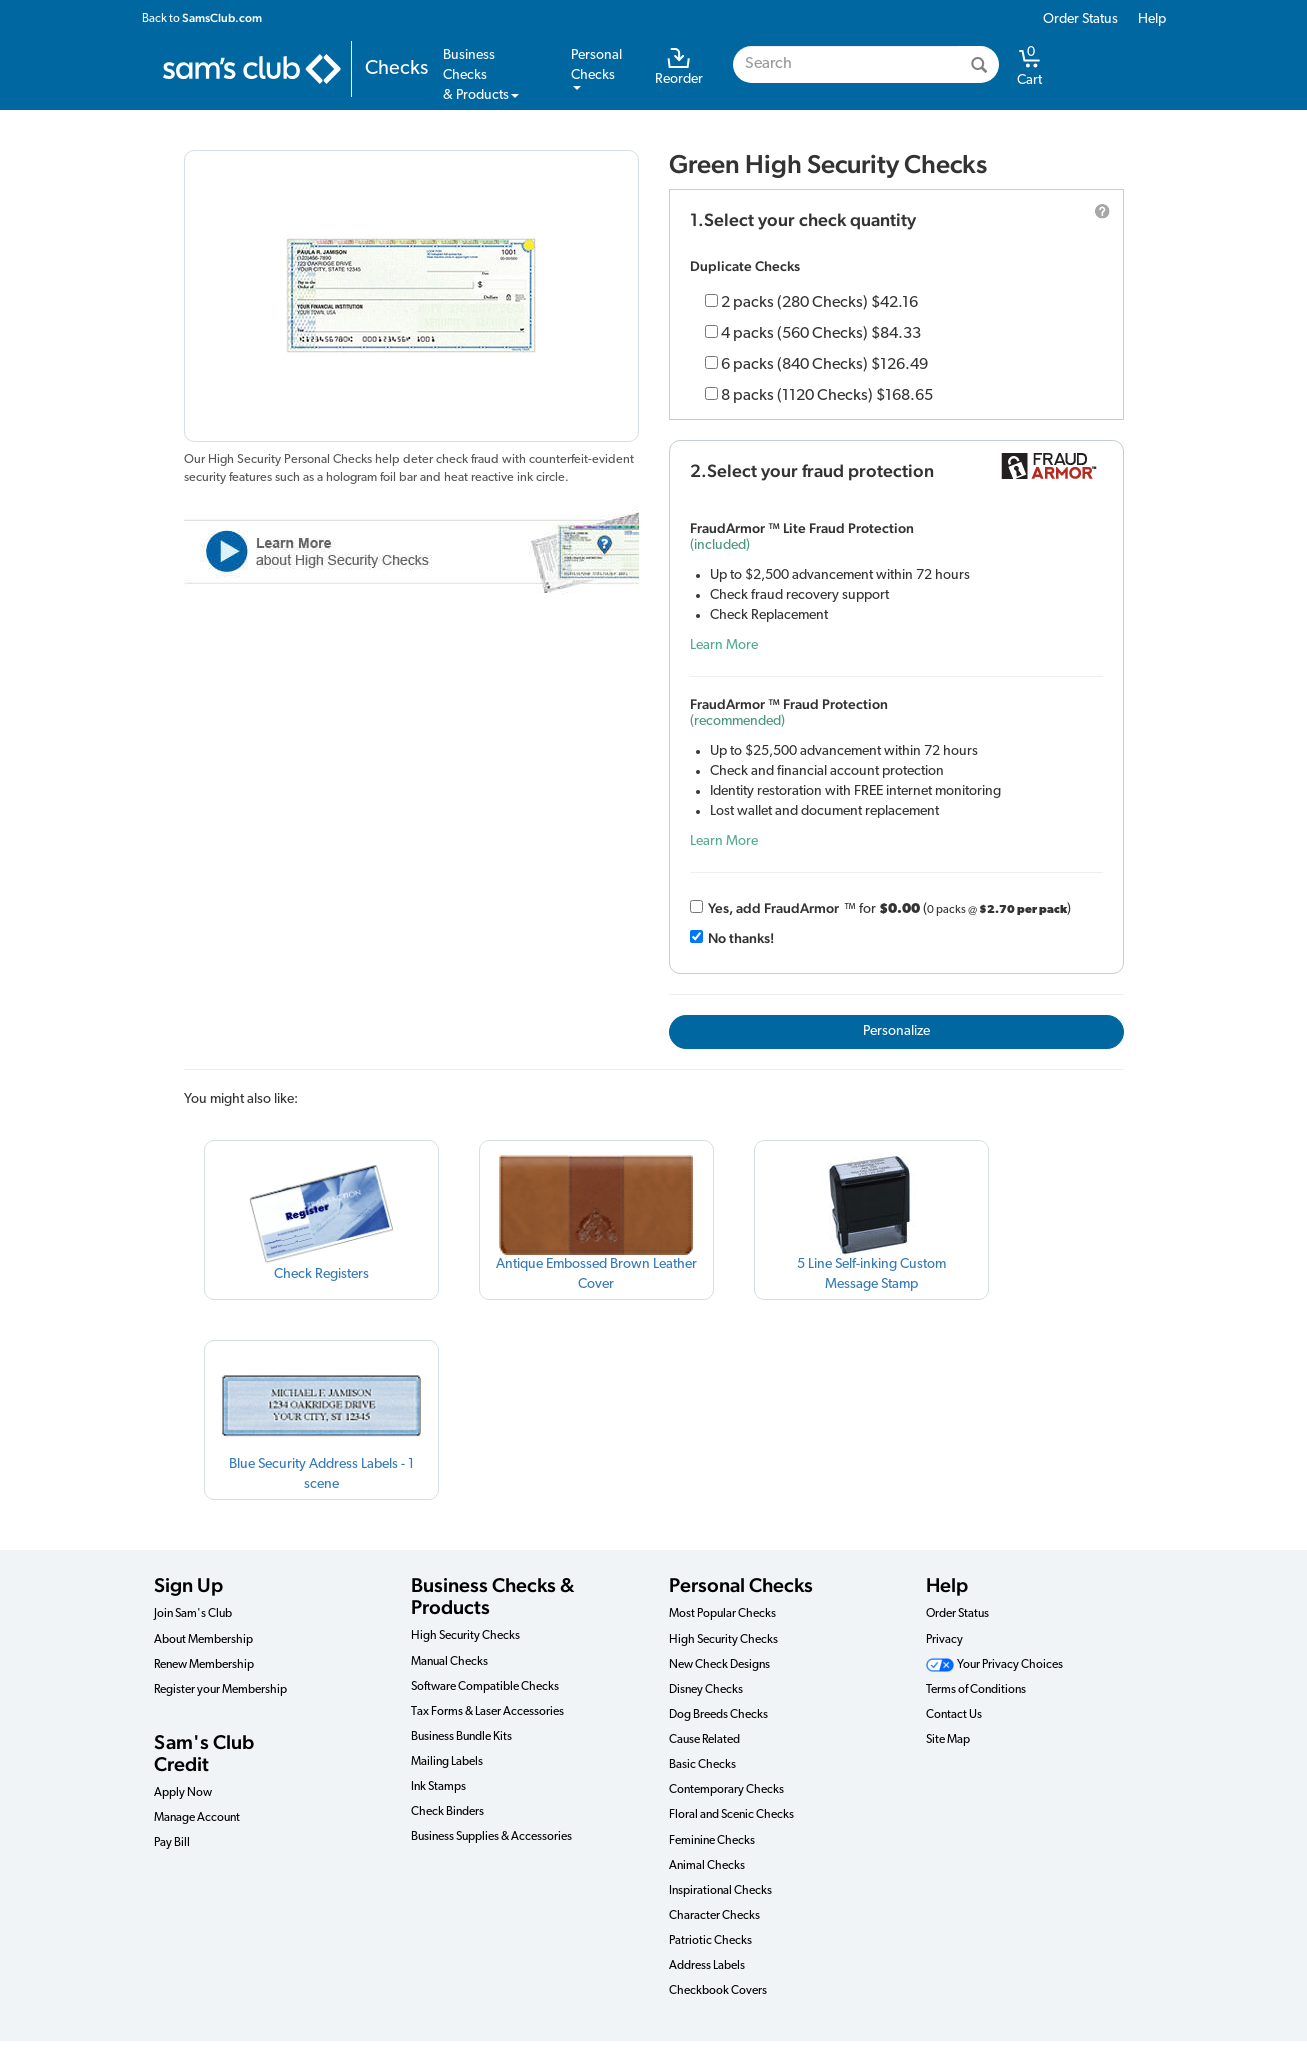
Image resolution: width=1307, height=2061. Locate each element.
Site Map (948, 1740)
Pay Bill (172, 1843)
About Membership (203, 1640)
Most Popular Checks (722, 1614)
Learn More (724, 645)
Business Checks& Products (481, 75)
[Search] (979, 64)
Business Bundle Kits (461, 1737)
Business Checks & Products (492, 1596)
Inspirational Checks (720, 1891)
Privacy (944, 1640)
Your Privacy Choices (994, 1665)
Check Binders (447, 1812)
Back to (202, 18)
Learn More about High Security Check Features (411, 550)
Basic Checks (702, 1765)
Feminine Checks (712, 1841)
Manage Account (197, 1818)
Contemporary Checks (726, 1790)
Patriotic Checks (710, 1941)
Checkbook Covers (718, 1991)
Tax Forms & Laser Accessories (487, 1712)
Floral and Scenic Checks (731, 1815)
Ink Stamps (438, 1787)
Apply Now (183, 1793)
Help (1152, 19)
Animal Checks (707, 1866)
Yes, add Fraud (773, 908)
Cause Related (704, 1740)
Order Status (1080, 19)
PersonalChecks (596, 69)
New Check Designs (719, 1665)
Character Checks (714, 1916)
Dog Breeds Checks (718, 1715)
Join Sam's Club (193, 1614)
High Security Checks (465, 1636)
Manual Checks (449, 1662)
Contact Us (954, 1715)
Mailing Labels (447, 1762)
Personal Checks (741, 1585)
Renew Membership (204, 1665)
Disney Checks (706, 1690)
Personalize (896, 1031)
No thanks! (741, 938)
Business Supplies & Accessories (491, 1837)
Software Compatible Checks (485, 1687)
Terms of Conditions (976, 1690)
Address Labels (707, 1966)
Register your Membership (220, 1690)
